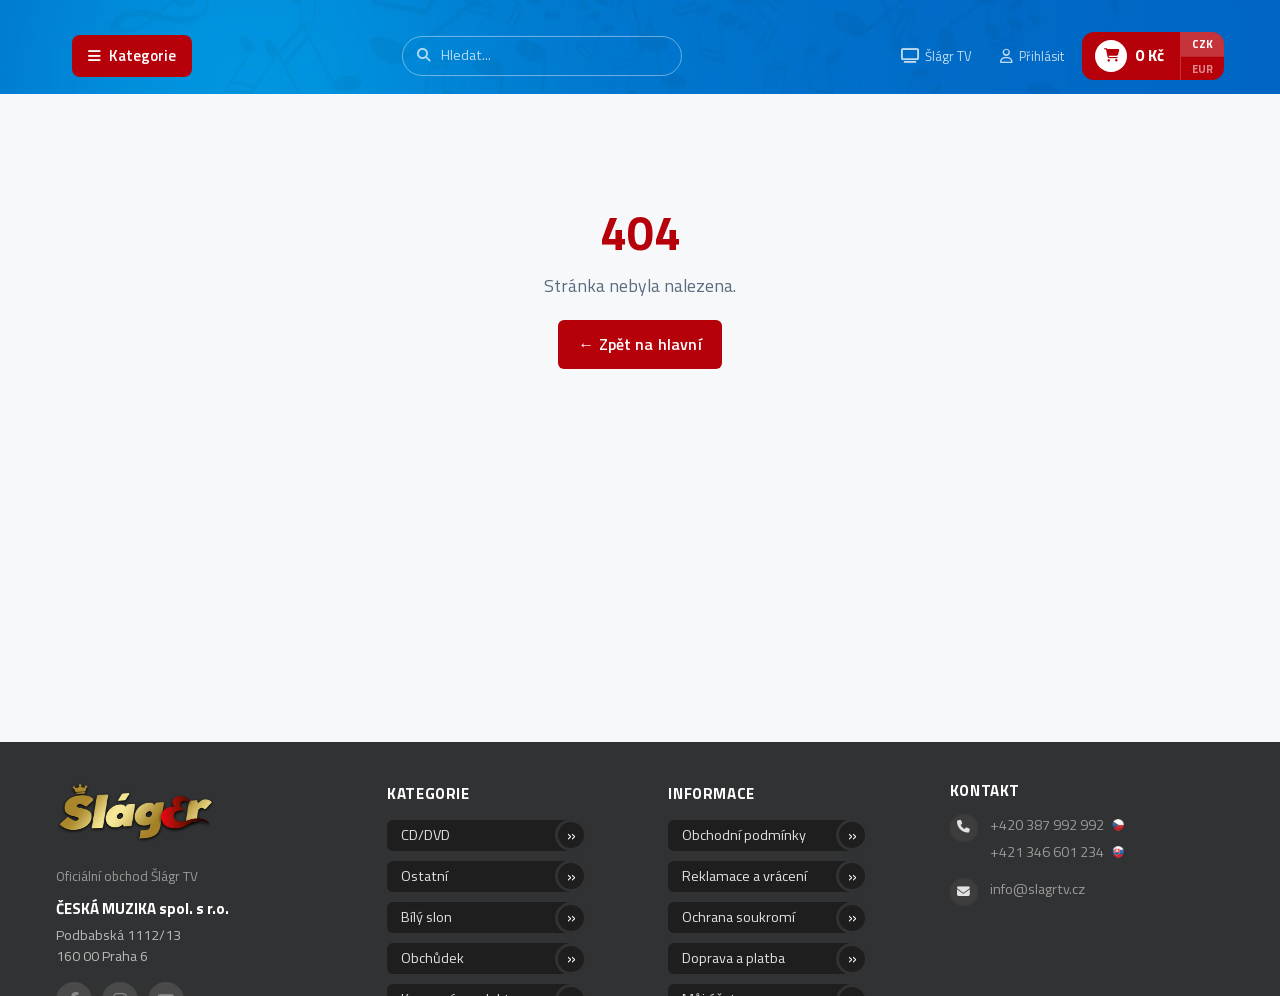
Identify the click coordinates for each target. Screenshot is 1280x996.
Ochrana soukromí (738, 917)
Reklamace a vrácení (744, 876)
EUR (1202, 68)
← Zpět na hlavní (640, 344)
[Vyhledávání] (542, 55)
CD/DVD (425, 835)
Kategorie (428, 793)
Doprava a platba (733, 958)
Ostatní (424, 876)
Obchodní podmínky (744, 835)
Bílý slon (426, 917)
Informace (711, 793)
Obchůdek (432, 958)
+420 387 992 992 (1057, 825)
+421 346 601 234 (1057, 852)
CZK (1202, 43)
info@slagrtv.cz (1037, 889)
